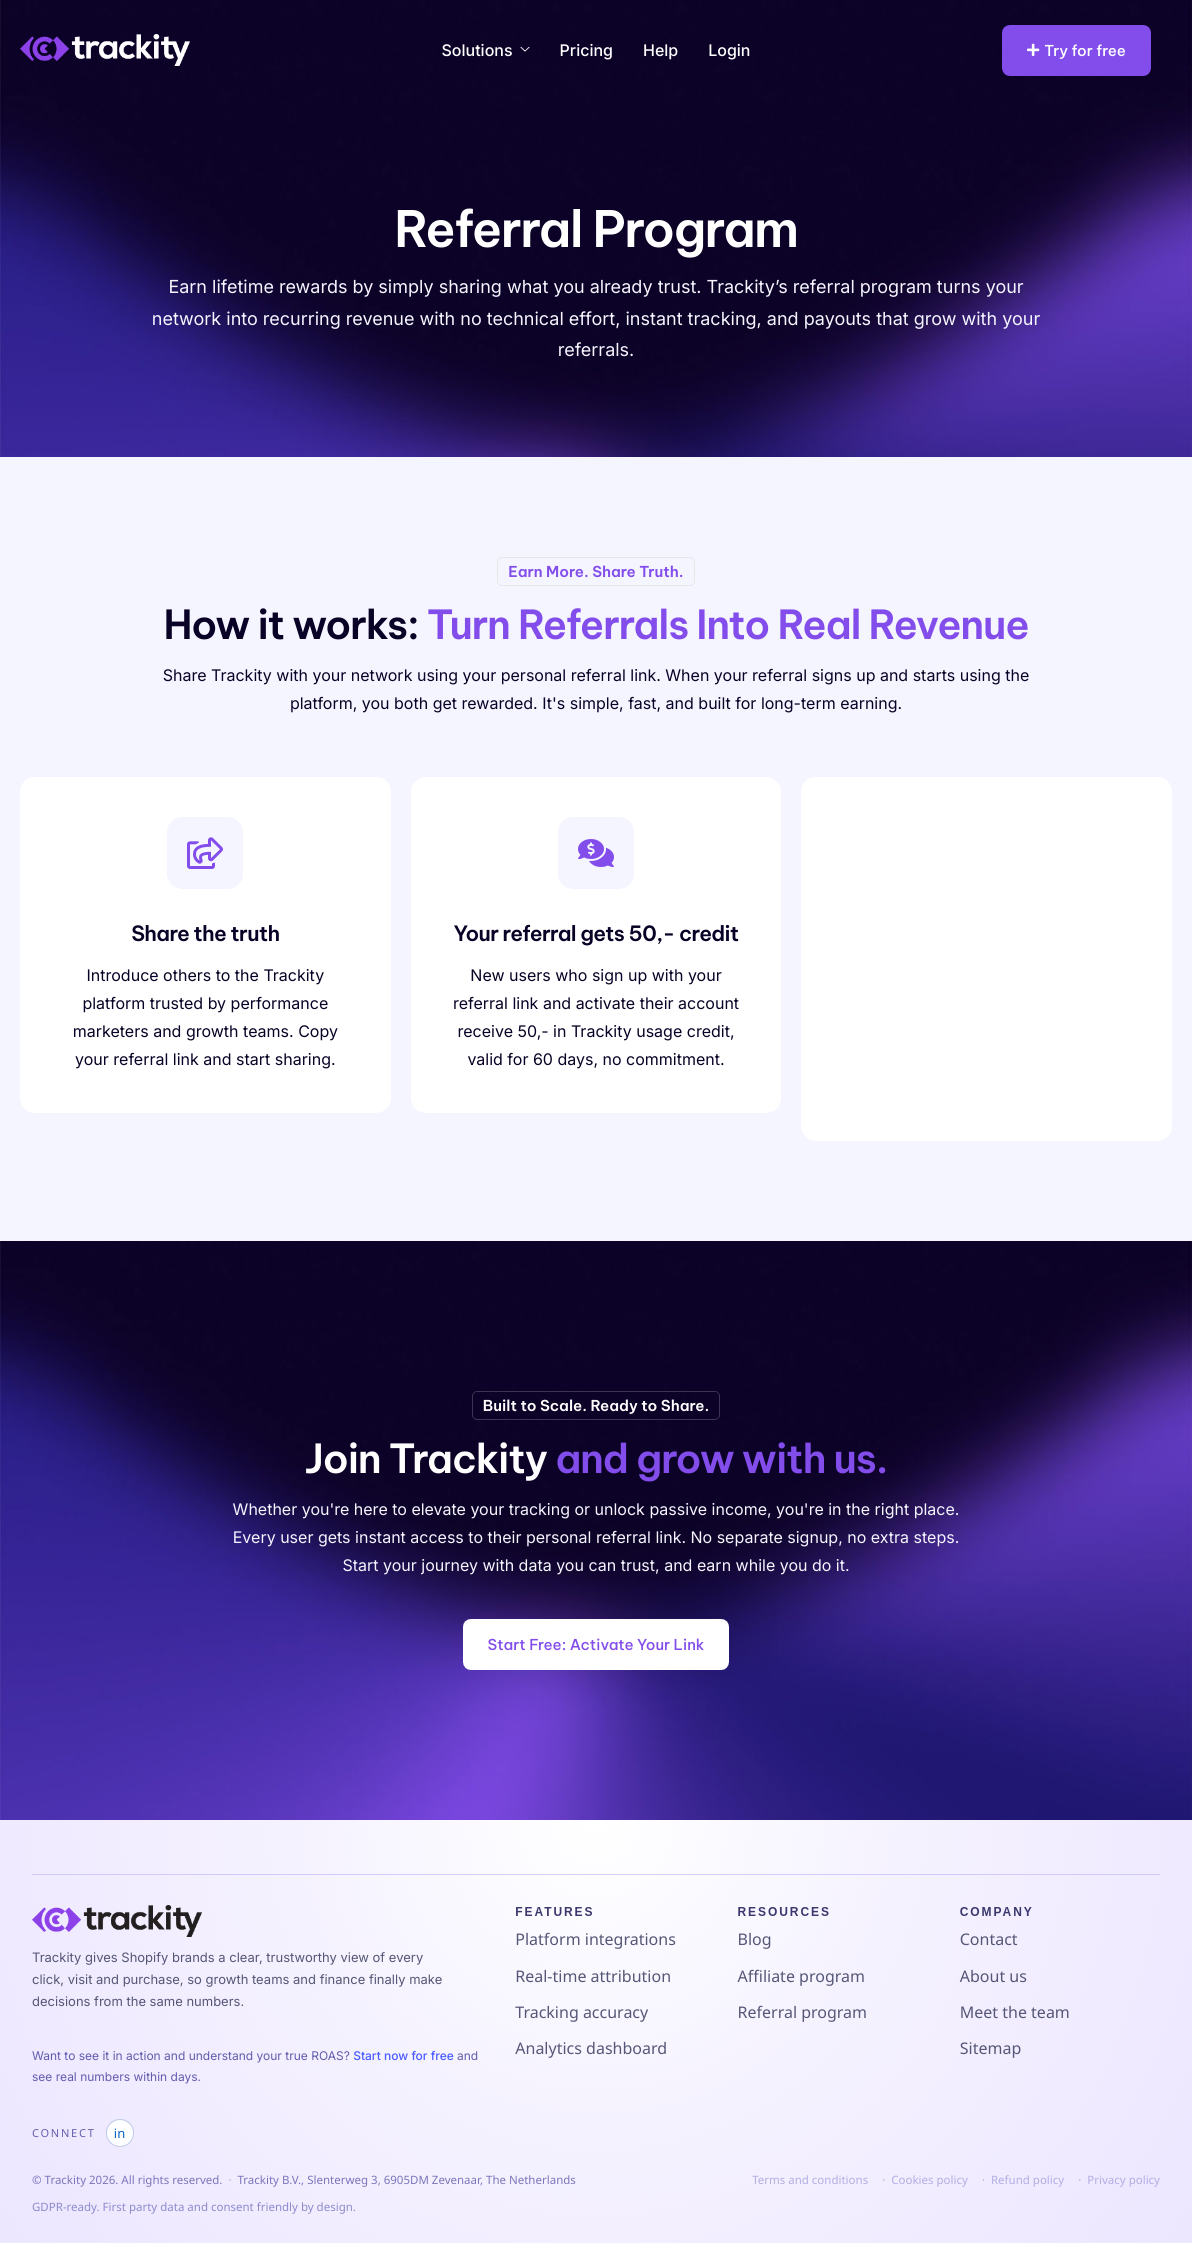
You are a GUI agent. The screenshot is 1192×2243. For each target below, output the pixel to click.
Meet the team (1015, 2012)
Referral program (803, 2012)
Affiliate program (801, 1976)
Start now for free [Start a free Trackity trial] (405, 2055)
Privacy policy (1123, 2180)
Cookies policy (929, 2180)
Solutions (486, 50)
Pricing (586, 50)
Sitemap (991, 2048)
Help (660, 50)
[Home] (105, 48)
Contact (989, 1939)
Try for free (1076, 50)
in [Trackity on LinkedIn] (119, 2133)
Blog (755, 1939)
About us (993, 1976)
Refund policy (1027, 2180)
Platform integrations (595, 1939)
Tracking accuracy (581, 2012)
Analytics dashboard (591, 2048)
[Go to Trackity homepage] (117, 1921)
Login (729, 50)
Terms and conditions (810, 2180)
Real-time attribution (593, 1976)
